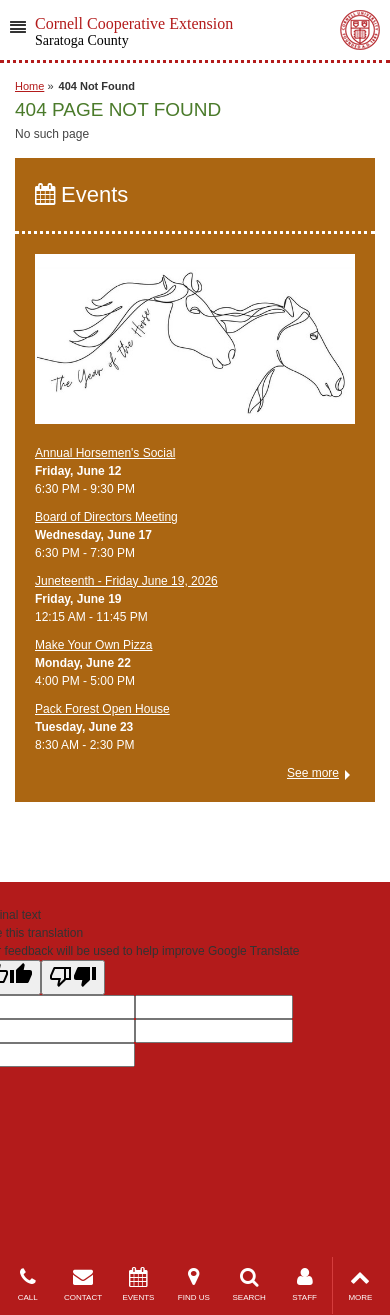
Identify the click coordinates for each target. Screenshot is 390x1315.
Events (81, 194)
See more (313, 773)
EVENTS (138, 1284)
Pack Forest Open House (102, 709)
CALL (27, 1284)
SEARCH (249, 1284)
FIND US (193, 1284)
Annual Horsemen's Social (105, 453)
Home (29, 86)
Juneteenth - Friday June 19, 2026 (126, 581)
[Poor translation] (73, 977)
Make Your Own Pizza (93, 645)
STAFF (304, 1284)
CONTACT (82, 1284)
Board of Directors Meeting (106, 517)
